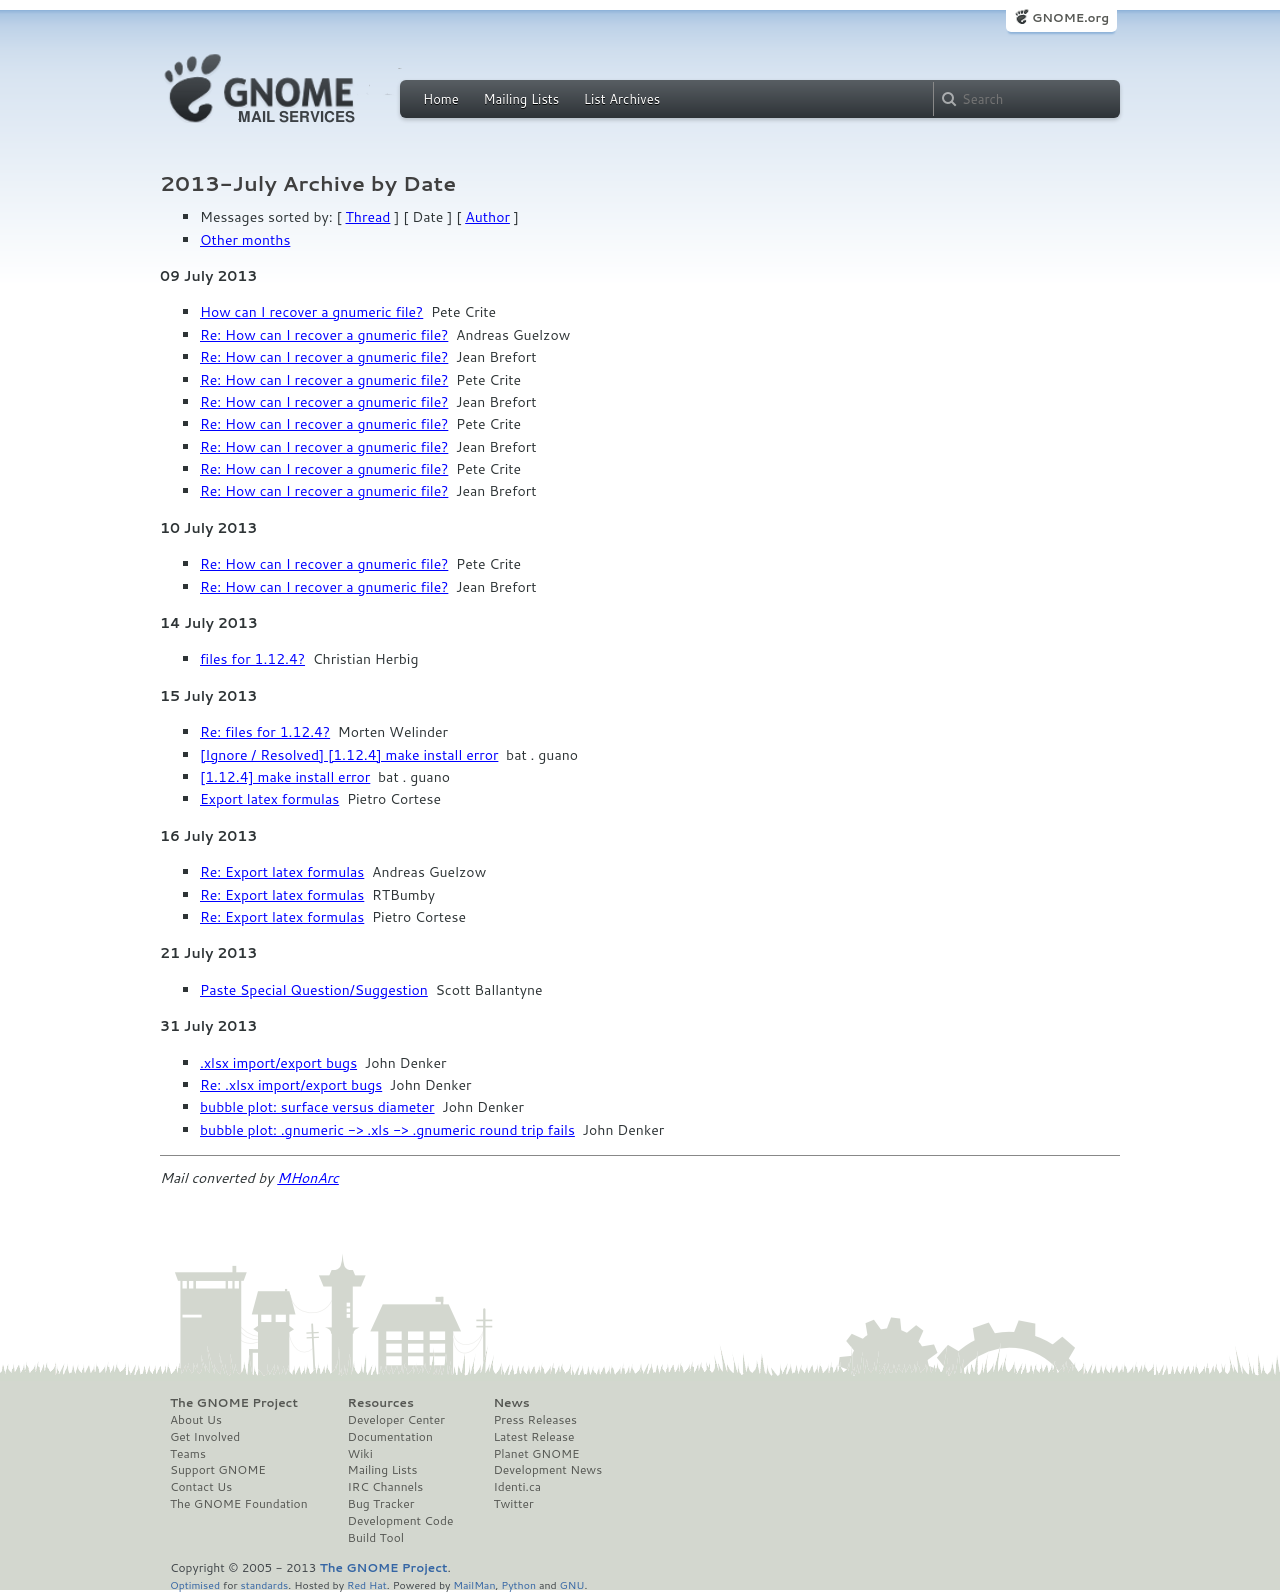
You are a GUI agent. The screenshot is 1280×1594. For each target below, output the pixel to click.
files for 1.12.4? (252, 659)
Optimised (195, 1584)
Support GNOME (218, 1470)
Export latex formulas (269, 799)
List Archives (622, 99)
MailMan (474, 1584)
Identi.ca (517, 1487)
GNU (572, 1584)
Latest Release (533, 1437)
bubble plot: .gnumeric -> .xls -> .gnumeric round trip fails (387, 1130)
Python (518, 1584)
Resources (381, 1403)
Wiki (360, 1454)
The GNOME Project (234, 1403)
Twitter (513, 1504)
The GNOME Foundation (239, 1504)
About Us (196, 1420)
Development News (547, 1470)
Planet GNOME (536, 1454)
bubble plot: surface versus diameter (317, 1107)
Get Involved (205, 1437)
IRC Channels (386, 1487)
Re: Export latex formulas (282, 872)
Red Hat (367, 1584)
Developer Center (396, 1420)
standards (264, 1584)
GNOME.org (1070, 17)
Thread (368, 217)
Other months (245, 240)
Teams (188, 1454)
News (511, 1403)
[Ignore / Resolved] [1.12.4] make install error (349, 755)
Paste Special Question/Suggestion (314, 990)
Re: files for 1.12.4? (265, 732)
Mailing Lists (521, 99)
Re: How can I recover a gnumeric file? (324, 335)
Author (487, 217)
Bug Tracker (381, 1504)
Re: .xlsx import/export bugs (291, 1085)
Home (441, 99)
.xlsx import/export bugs (278, 1063)
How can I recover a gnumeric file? (311, 312)
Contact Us (201, 1487)
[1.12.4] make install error (285, 777)
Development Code (401, 1521)
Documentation (390, 1437)
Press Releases (534, 1420)
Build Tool (376, 1538)
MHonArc (308, 1178)
